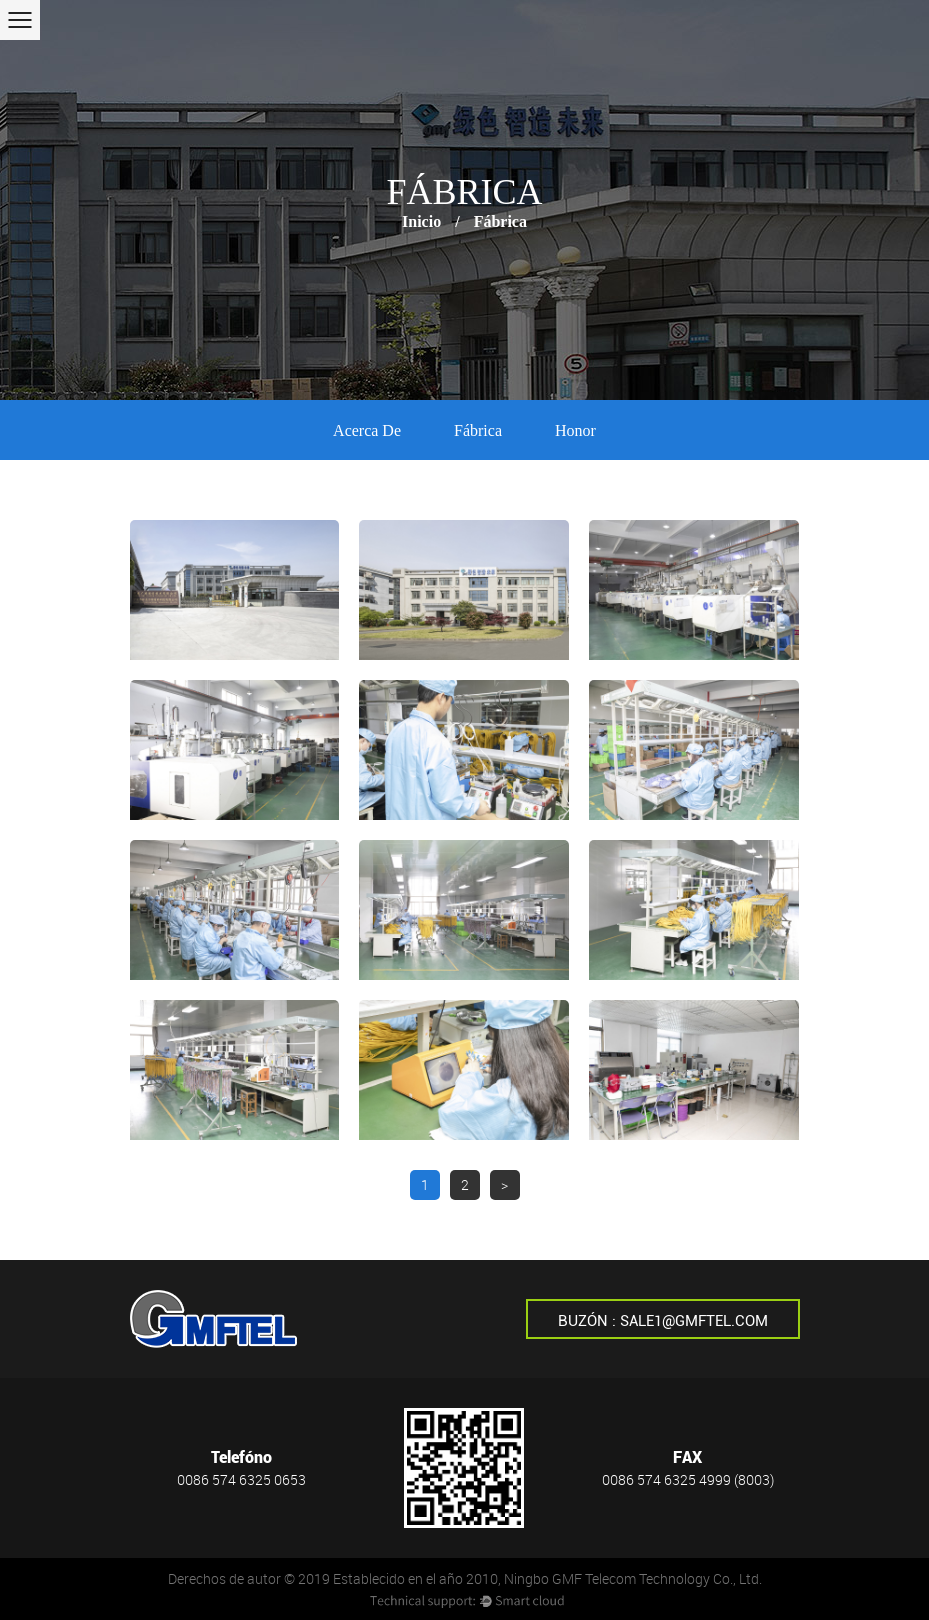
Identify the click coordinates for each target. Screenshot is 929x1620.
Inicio (421, 221)
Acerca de (367, 430)
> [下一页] (504, 1184)
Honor (575, 430)
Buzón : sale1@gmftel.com (663, 1321)
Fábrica (478, 430)
